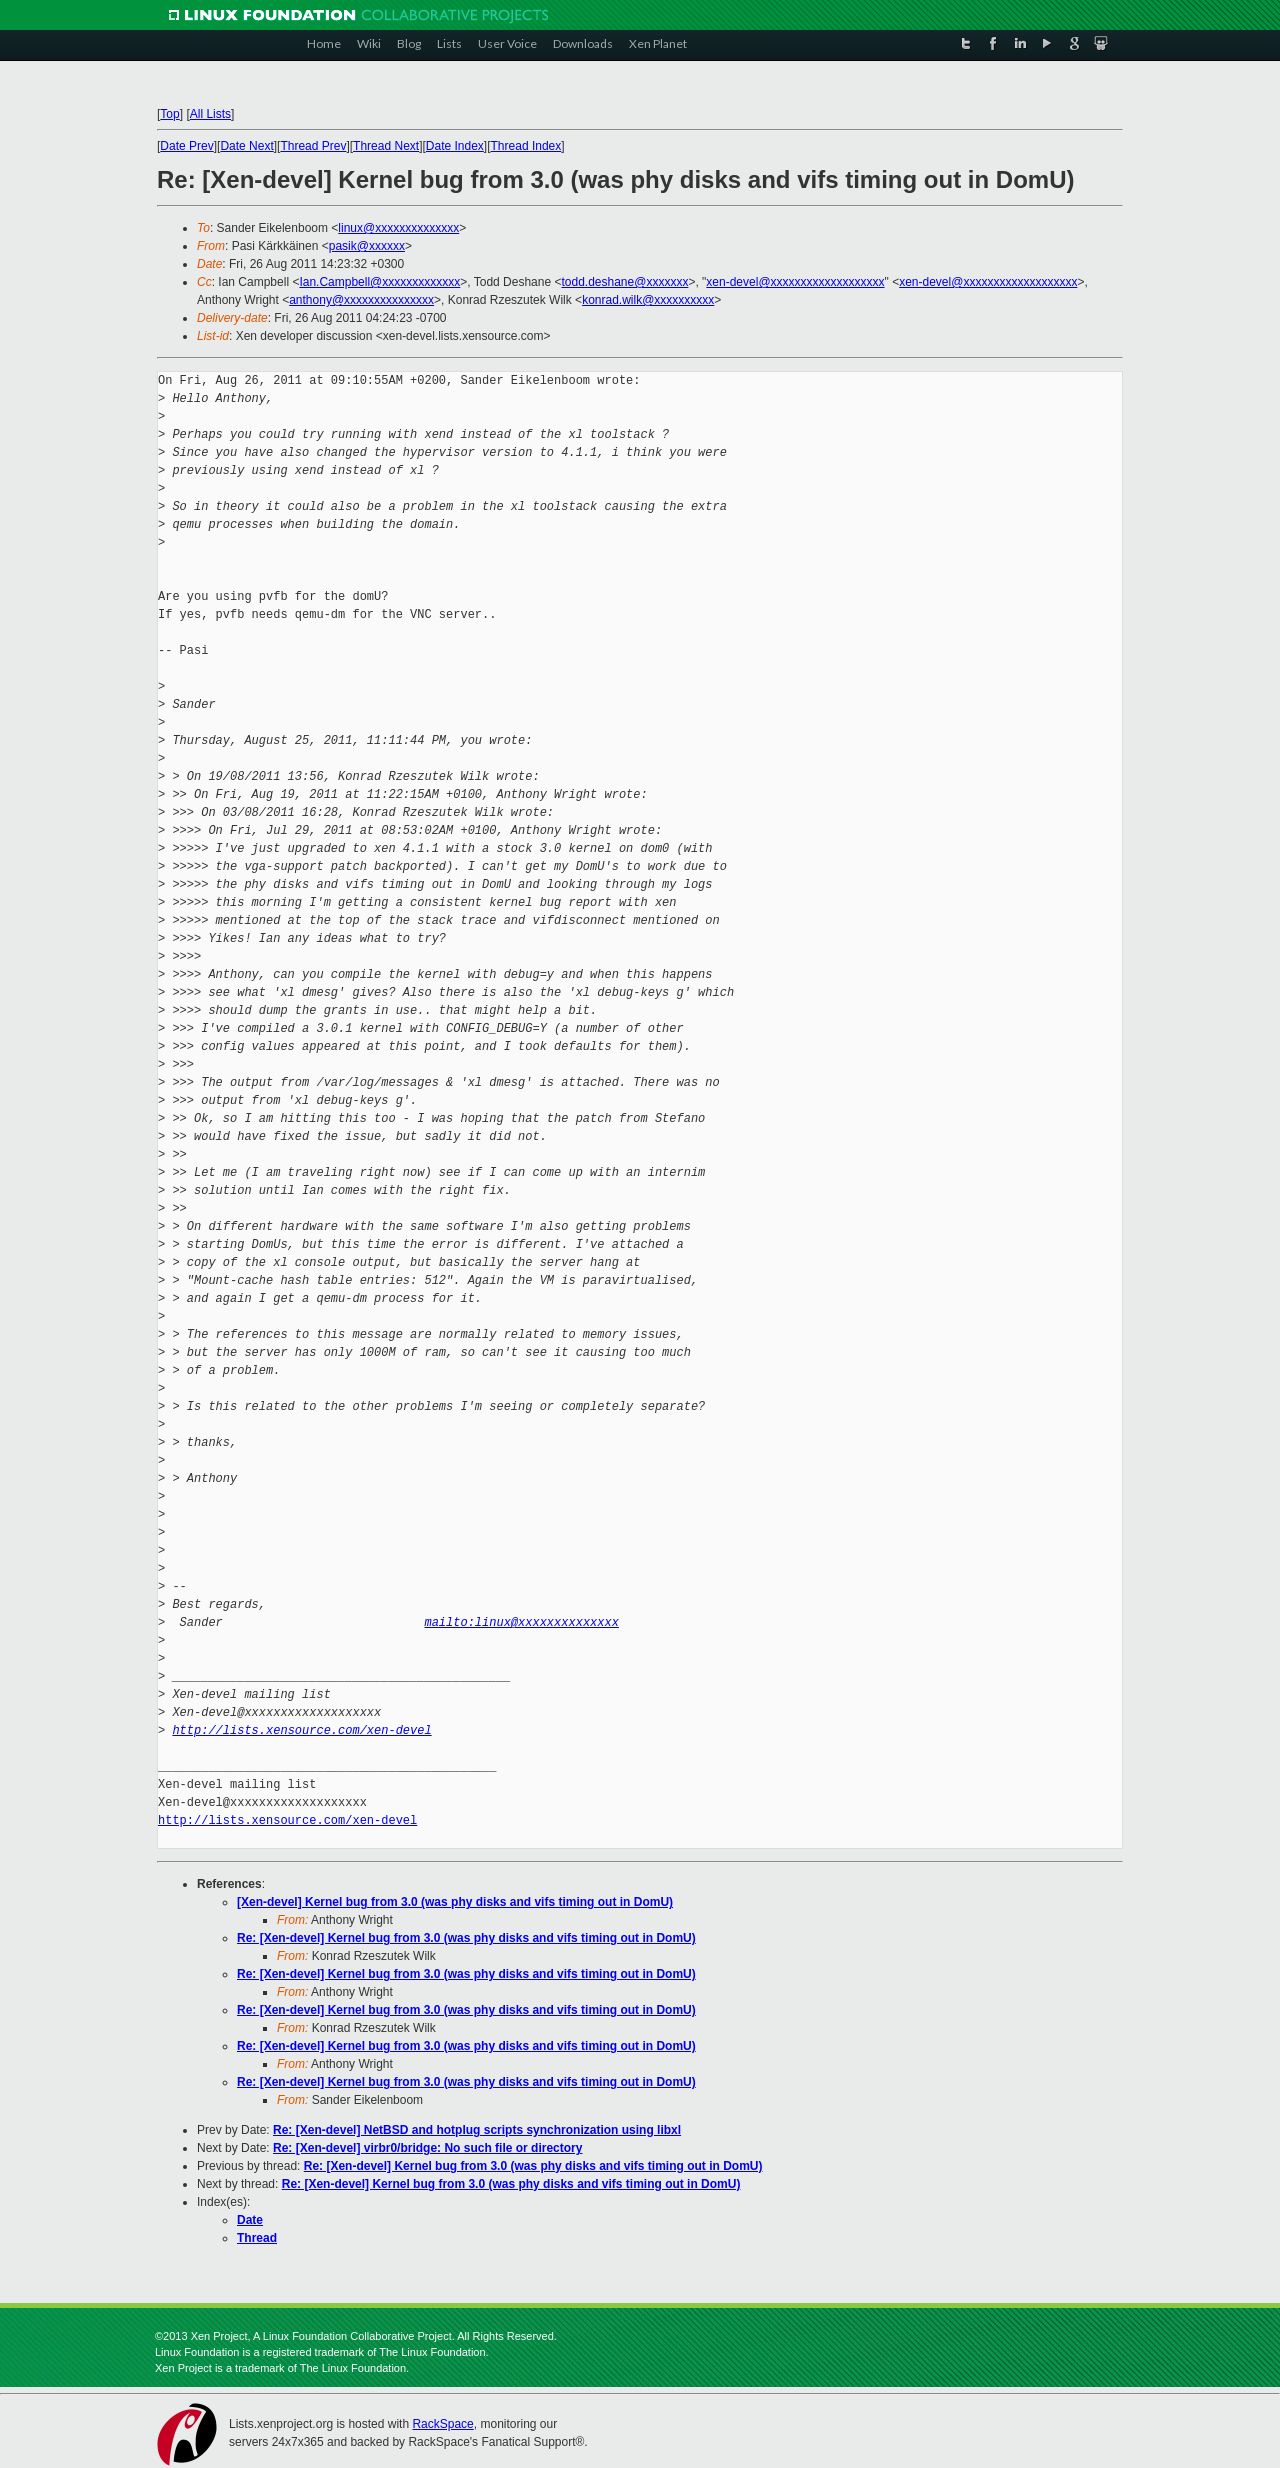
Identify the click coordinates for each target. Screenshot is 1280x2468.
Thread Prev (313, 146)
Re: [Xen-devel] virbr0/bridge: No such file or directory (427, 2148)
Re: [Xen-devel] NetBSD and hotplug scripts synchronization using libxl (477, 2130)
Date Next (246, 146)
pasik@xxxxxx (367, 246)
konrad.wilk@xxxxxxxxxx (648, 300)
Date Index (455, 146)
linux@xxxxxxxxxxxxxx (398, 228)
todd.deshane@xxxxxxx (624, 282)
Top (169, 114)
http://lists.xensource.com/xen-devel (301, 1730)
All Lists (210, 114)
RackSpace (442, 2424)
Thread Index (526, 146)
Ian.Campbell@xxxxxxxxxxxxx (379, 282)
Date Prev (186, 146)
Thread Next (386, 146)
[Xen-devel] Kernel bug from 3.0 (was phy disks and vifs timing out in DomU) (455, 1902)
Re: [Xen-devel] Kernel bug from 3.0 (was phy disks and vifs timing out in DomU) (466, 1938)
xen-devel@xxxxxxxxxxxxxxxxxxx (795, 282)
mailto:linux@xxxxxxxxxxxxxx (521, 1622)
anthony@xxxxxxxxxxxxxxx (361, 300)
